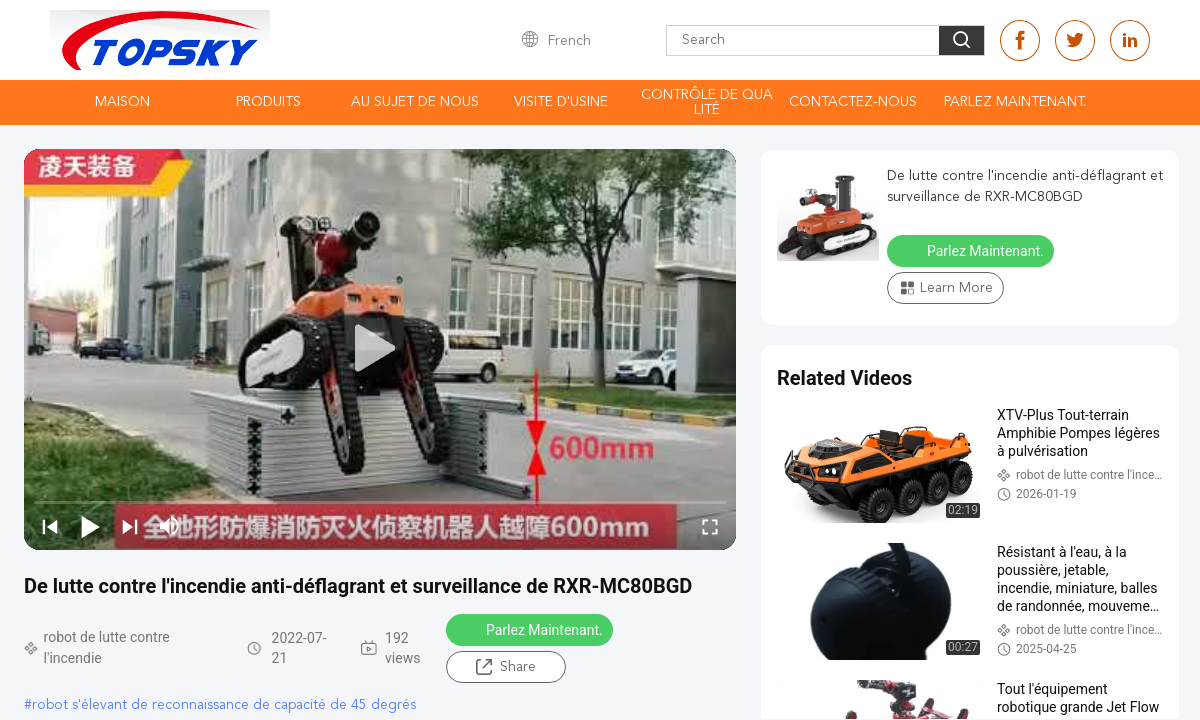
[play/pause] (90, 526)
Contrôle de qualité (707, 102)
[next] (130, 526)
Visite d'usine (561, 102)
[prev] (50, 526)
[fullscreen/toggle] (710, 526)
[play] (380, 349)
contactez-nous (853, 102)
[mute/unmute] (170, 526)
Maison (122, 102)
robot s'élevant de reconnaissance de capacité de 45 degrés (224, 705)
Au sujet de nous (415, 102)
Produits (268, 102)
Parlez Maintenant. (1015, 102)
